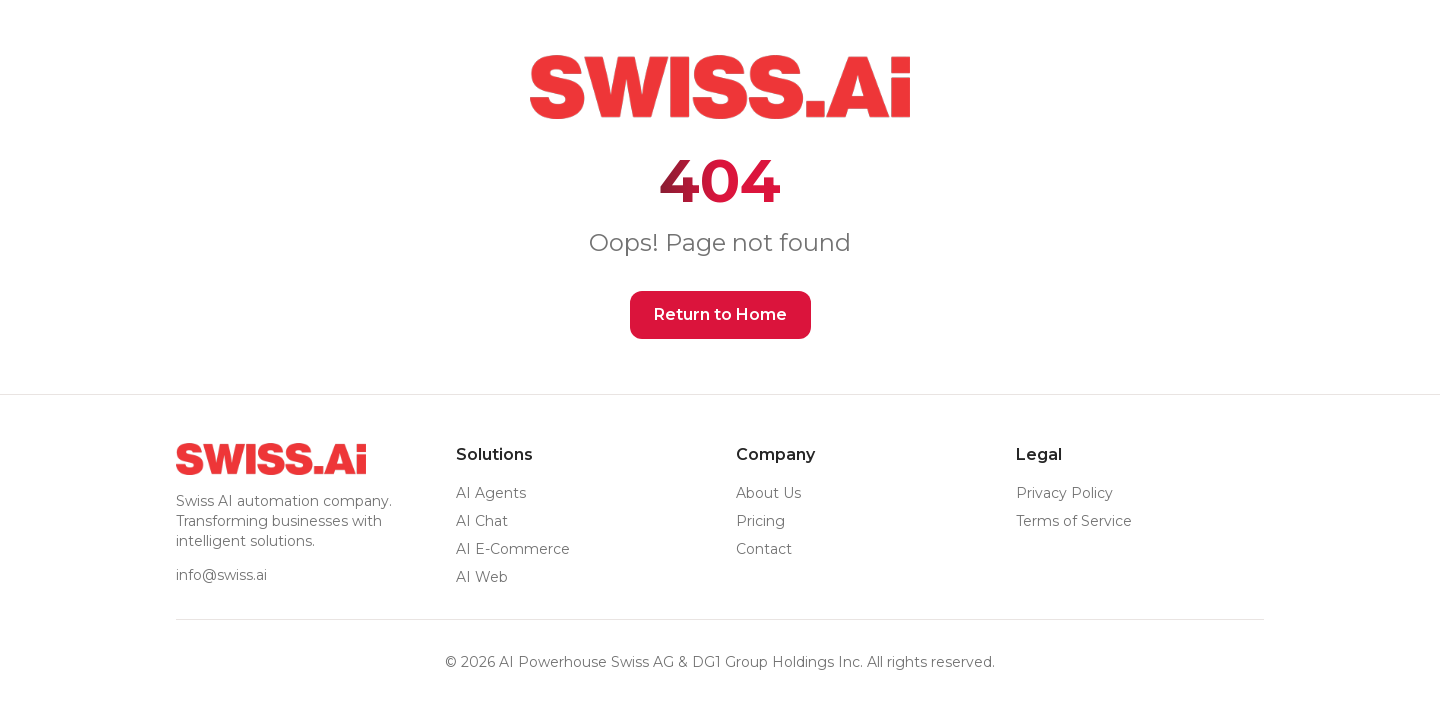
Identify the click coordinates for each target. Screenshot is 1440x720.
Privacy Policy (1064, 493)
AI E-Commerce (513, 549)
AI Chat (482, 521)
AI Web (482, 577)
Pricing (760, 521)
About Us (768, 493)
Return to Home (720, 314)
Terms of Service (1074, 521)
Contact (764, 549)
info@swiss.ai (221, 575)
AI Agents (491, 493)
